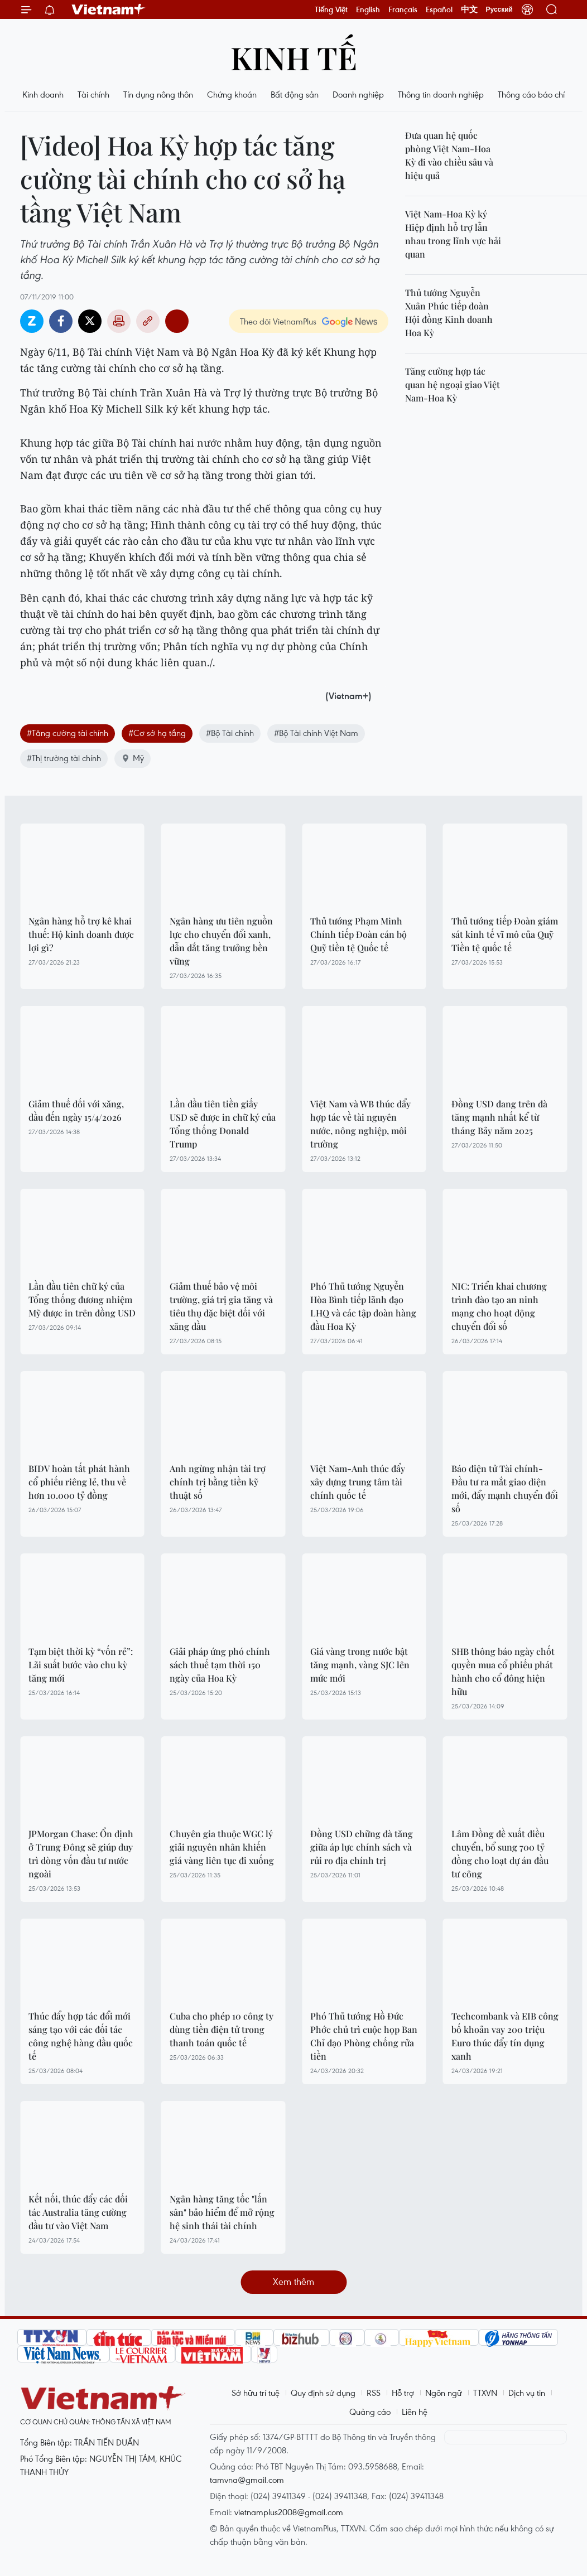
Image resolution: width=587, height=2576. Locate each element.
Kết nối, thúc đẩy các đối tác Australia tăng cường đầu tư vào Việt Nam (78, 2212)
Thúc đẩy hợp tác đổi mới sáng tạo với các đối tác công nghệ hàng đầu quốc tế (80, 2036)
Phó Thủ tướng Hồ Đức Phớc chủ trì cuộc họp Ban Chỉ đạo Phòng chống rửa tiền (363, 2036)
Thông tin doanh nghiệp (441, 94)
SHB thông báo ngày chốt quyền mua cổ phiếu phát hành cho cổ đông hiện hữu (503, 1671)
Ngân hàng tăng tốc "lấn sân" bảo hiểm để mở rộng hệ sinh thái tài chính (222, 2212)
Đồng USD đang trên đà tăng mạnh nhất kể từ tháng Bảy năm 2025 (499, 1117)
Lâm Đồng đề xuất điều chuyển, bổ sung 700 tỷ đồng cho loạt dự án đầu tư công (499, 1854)
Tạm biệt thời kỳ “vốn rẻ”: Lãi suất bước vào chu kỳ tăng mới (80, 1664)
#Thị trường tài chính (64, 757)
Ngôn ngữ (443, 2392)
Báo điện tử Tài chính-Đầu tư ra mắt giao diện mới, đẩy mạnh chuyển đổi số (504, 1488)
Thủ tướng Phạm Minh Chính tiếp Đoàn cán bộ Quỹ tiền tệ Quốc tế (358, 934)
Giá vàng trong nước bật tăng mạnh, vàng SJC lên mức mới (360, 1664)
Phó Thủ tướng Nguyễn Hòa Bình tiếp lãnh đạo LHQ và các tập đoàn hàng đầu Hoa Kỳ (363, 1306)
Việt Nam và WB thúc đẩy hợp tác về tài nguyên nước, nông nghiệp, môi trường (360, 1124)
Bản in (119, 321)
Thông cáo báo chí (531, 94)
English (368, 9)
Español (439, 9)
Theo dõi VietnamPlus (278, 321)
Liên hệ (414, 2411)
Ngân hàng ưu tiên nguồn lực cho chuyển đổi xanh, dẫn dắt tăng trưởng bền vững (221, 941)
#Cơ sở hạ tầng (157, 732)
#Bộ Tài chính (230, 732)
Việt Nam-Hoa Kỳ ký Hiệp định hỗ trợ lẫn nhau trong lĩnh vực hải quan (453, 234)
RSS (374, 2392)
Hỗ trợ (403, 2392)
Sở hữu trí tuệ (256, 2392)
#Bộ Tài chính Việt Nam (316, 732)
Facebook (61, 321)
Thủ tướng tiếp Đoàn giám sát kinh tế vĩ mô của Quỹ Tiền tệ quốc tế (504, 934)
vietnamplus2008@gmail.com (288, 2511)
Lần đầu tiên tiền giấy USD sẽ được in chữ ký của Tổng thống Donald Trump (223, 1124)
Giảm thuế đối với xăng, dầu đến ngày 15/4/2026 (76, 1110)
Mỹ (132, 757)
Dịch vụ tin (526, 2392)
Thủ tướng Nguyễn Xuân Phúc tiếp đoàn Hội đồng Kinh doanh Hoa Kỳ (449, 312)
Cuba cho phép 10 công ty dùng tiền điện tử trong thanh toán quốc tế (221, 2029)
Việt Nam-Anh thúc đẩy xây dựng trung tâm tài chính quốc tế (357, 1482)
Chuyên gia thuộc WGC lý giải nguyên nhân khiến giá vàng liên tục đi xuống (222, 1847)
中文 (469, 9)
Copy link (148, 321)
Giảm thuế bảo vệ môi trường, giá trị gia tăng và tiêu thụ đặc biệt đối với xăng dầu (221, 1306)
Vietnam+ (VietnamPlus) (109, 9)
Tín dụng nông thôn (158, 94)
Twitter (90, 321)
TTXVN (485, 2392)
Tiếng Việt (331, 9)
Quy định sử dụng (323, 2392)
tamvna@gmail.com (247, 2479)
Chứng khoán (232, 94)
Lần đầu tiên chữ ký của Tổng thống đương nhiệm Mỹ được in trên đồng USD (82, 1299)
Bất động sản (295, 94)
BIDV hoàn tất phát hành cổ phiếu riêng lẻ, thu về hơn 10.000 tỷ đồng (79, 1482)
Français (402, 9)
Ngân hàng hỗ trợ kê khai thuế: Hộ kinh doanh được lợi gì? (81, 934)
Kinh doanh (43, 94)
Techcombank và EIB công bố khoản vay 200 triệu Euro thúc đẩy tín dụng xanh (505, 2036)
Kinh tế (293, 57)
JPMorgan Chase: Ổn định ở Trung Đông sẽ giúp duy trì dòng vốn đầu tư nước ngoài (80, 1854)
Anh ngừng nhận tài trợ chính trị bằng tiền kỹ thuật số (218, 1482)
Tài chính (93, 94)
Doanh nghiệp (358, 94)
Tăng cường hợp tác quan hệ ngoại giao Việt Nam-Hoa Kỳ (452, 384)
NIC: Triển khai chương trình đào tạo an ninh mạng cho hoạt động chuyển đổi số (499, 1306)
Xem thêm (293, 2281)
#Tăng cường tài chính (67, 732)
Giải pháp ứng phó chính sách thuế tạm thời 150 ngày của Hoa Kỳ (220, 1664)
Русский (499, 9)
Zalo (32, 321)
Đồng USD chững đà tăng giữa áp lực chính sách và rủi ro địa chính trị (361, 1847)
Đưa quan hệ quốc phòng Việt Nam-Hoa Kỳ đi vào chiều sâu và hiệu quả (449, 155)
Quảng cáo (370, 2411)
